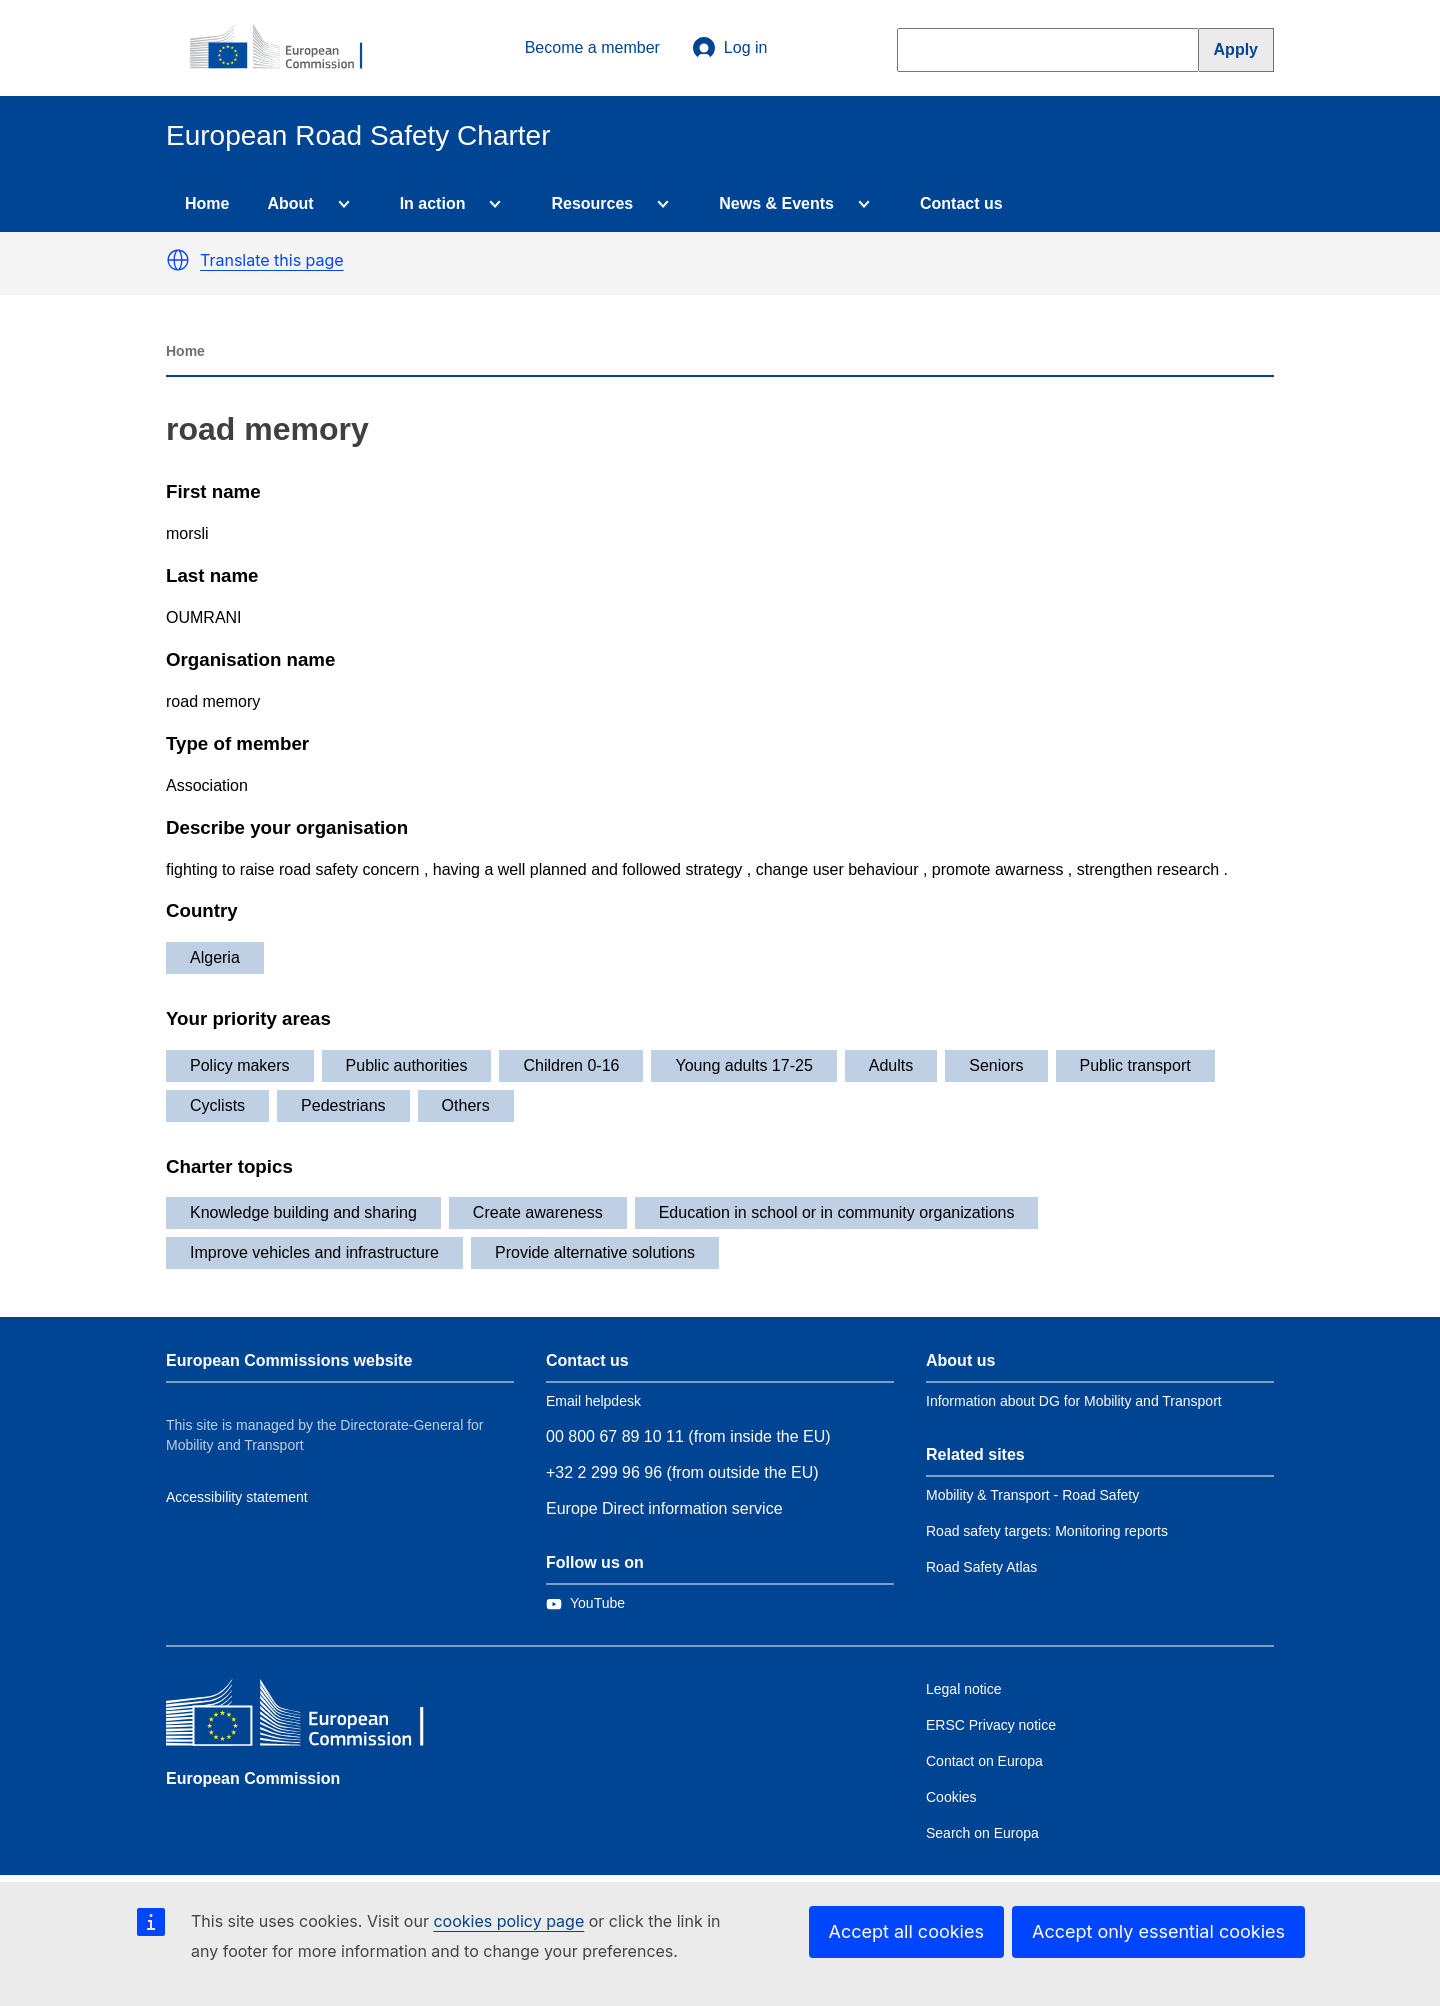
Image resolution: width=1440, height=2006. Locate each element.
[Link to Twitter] (585, 1603)
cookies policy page (508, 1921)
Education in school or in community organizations (837, 1212)
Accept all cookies (906, 1931)
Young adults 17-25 (743, 1065)
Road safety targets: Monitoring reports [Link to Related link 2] (1047, 1531)
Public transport (1135, 1065)
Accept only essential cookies (1158, 1931)
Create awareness (538, 1212)
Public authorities (407, 1065)
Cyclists (217, 1105)
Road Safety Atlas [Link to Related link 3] (981, 1567)
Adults (891, 1065)
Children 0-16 (571, 1065)
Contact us (961, 203)
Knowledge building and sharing (303, 1212)
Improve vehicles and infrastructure (314, 1252)
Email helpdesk (593, 1401)
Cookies (951, 1797)
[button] (178, 260)
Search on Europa (982, 1833)
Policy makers (240, 1065)
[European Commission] (287, 48)
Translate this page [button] (272, 260)
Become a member (592, 47)
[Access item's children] (340, 204)
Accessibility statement (237, 1497)
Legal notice (964, 1689)
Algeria (215, 957)
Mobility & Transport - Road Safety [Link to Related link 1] (1032, 1495)
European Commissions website (289, 1360)
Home (207, 203)
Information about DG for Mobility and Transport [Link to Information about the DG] (1074, 1401)
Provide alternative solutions (595, 1252)
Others (466, 1105)
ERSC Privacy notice (991, 1725)
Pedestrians (343, 1105)
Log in (730, 48)
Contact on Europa (984, 1761)
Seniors (996, 1065)
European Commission (253, 1778)
